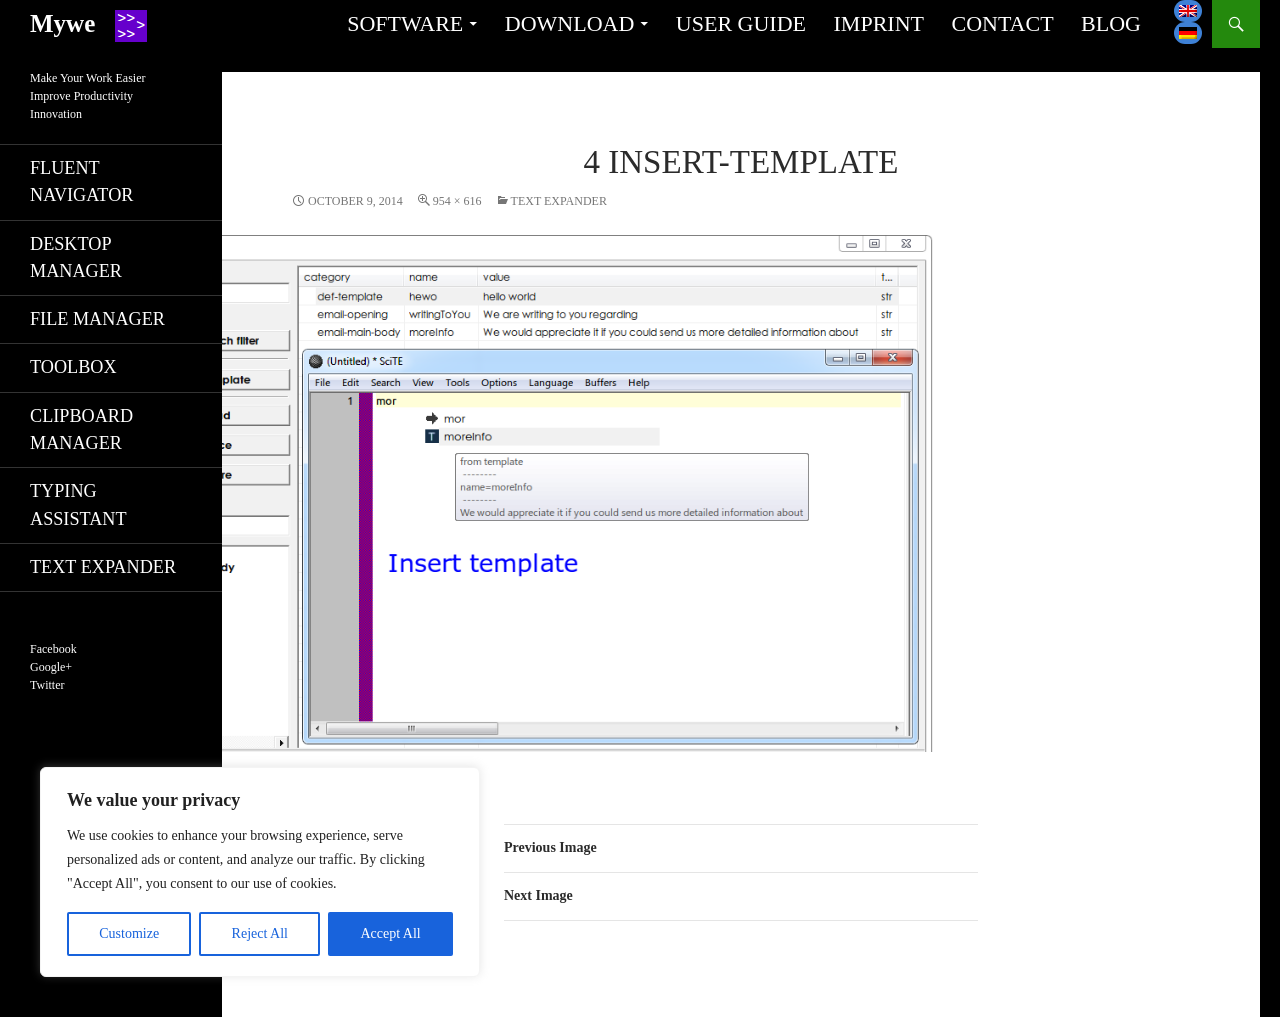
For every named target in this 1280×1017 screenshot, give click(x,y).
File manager (97, 319)
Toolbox (73, 367)
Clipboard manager (81, 429)
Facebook (53, 649)
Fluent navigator (81, 181)
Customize (129, 933)
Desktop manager (76, 257)
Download (570, 23)
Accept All (390, 933)
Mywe (62, 23)
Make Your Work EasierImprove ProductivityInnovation (87, 96)
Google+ (51, 667)
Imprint (879, 23)
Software (405, 23)
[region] (260, 872)
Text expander (559, 201)
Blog (1111, 23)
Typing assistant (78, 504)
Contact (1002, 23)
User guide (741, 23)
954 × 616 (457, 201)
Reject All (260, 933)
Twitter (47, 685)
